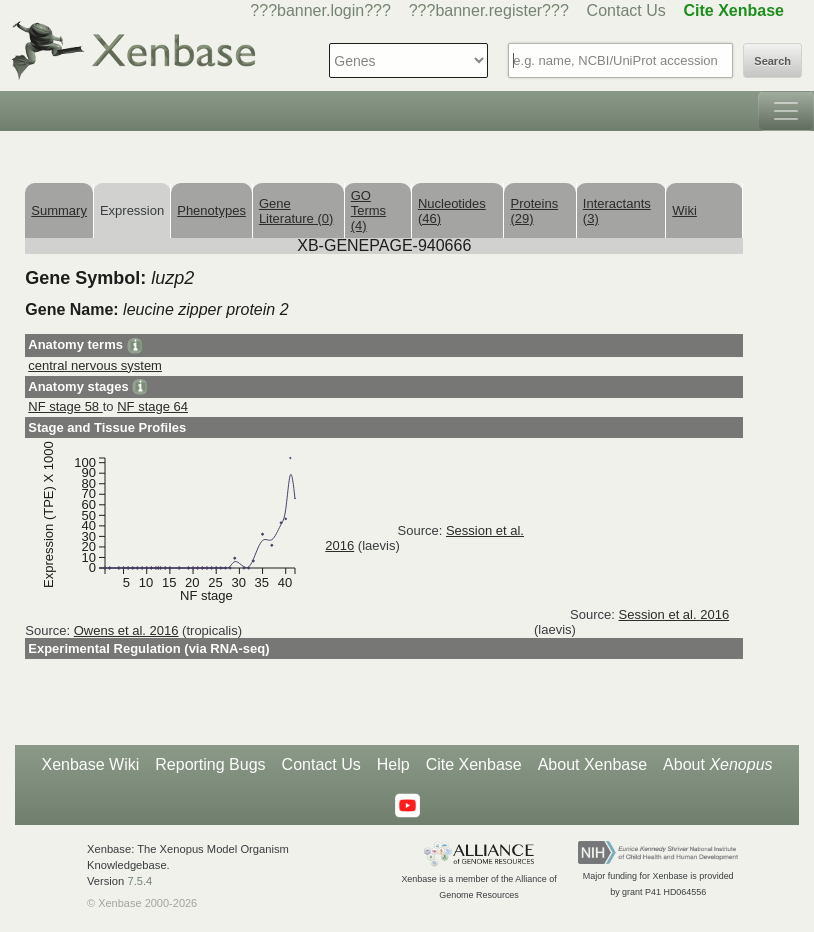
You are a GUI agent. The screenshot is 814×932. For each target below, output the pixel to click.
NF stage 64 (152, 406)
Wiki (684, 210)
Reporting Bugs (210, 764)
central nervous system (95, 365)
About (717, 765)
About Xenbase (592, 764)
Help (393, 764)
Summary (59, 210)
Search (772, 61)
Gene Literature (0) (296, 211)
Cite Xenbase (474, 764)
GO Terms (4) (368, 210)
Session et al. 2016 (674, 614)
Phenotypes (211, 210)
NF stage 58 (65, 406)
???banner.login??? (320, 10)
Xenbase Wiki (90, 764)
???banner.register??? (489, 10)
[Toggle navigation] (786, 111)
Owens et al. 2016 (126, 630)
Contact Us (626, 10)
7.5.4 (139, 881)
